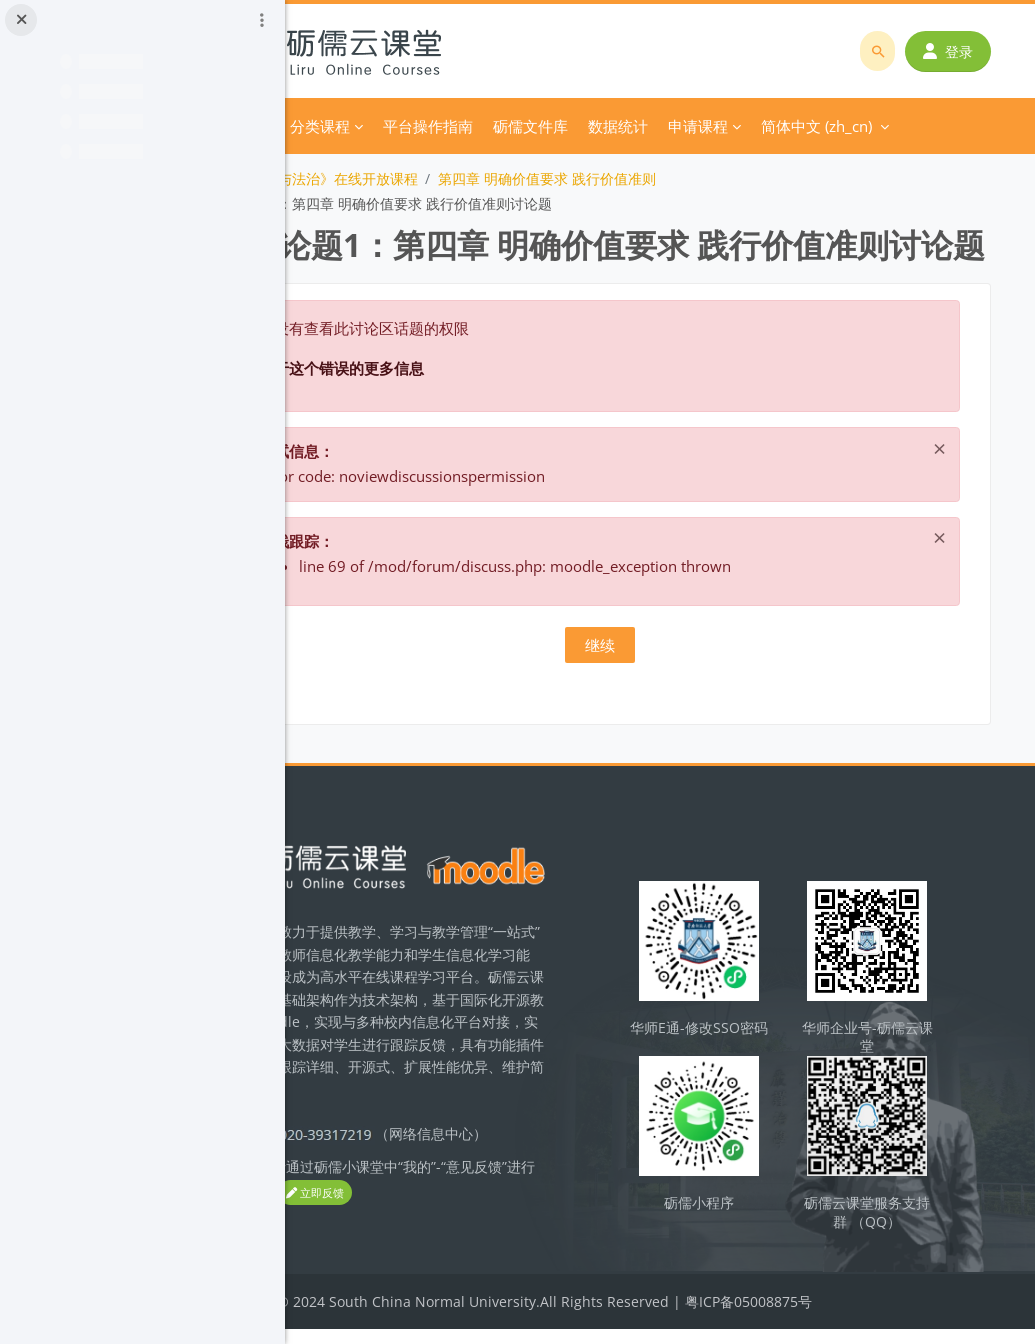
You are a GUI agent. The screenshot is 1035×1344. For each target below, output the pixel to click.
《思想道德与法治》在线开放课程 (428, 178)
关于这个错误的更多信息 (455, 414)
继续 (660, 691)
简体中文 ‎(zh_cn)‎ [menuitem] (821, 126)
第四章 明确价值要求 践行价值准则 (662, 178)
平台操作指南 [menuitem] (543, 126)
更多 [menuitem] (718, 126)
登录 (955, 51)
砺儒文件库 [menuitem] (645, 126)
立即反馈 (477, 1234)
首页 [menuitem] (370, 126)
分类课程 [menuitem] (435, 126)
